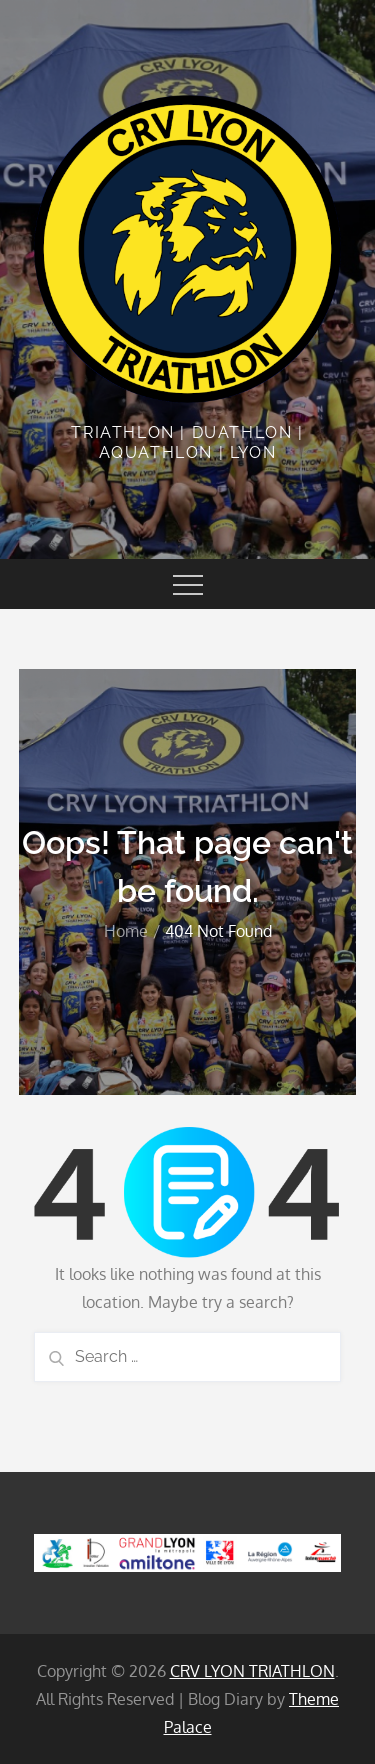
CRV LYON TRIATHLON (252, 1671)
